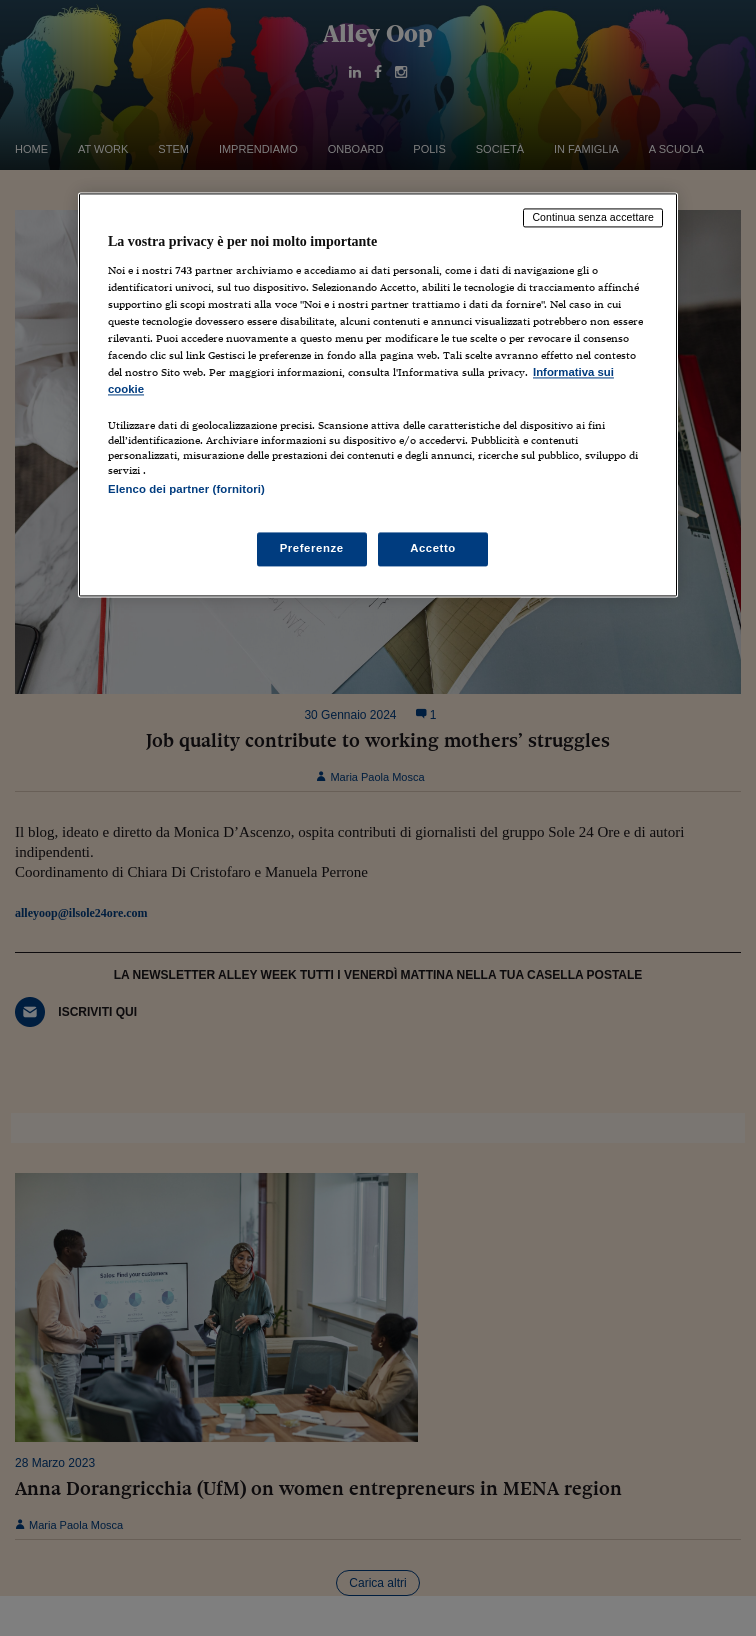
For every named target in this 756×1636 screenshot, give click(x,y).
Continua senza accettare (593, 218)
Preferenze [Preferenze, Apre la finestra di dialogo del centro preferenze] (312, 548)
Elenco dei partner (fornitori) (186, 490)
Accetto (433, 548)
